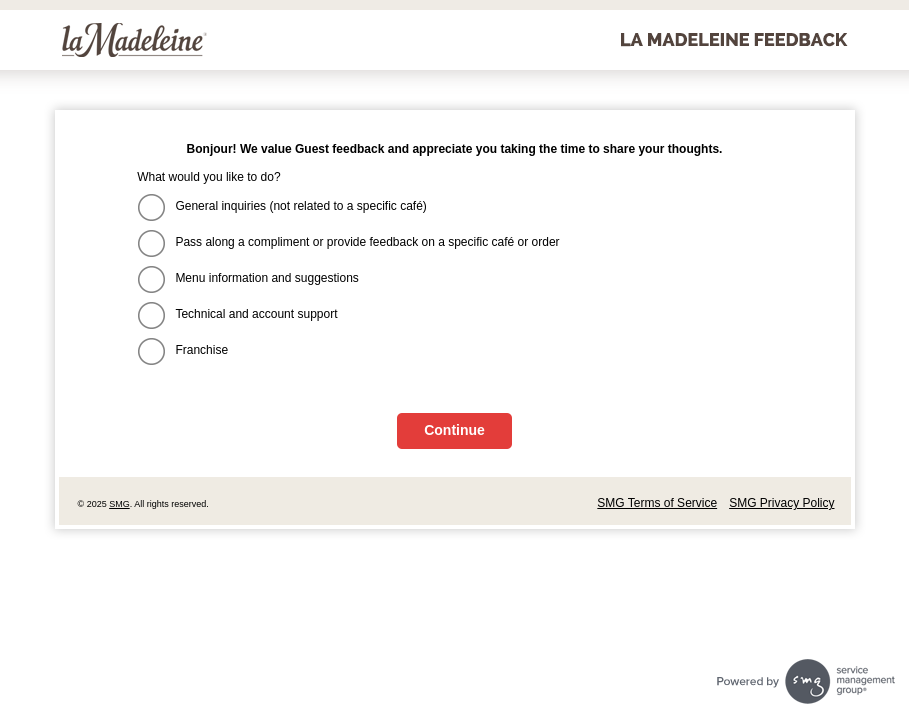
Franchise (201, 350)
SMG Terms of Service (657, 503)
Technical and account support (256, 314)
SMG (119, 504)
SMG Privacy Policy (781, 503)
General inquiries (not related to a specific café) (300, 206)
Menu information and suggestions (266, 278)
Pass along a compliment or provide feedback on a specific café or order (367, 242)
